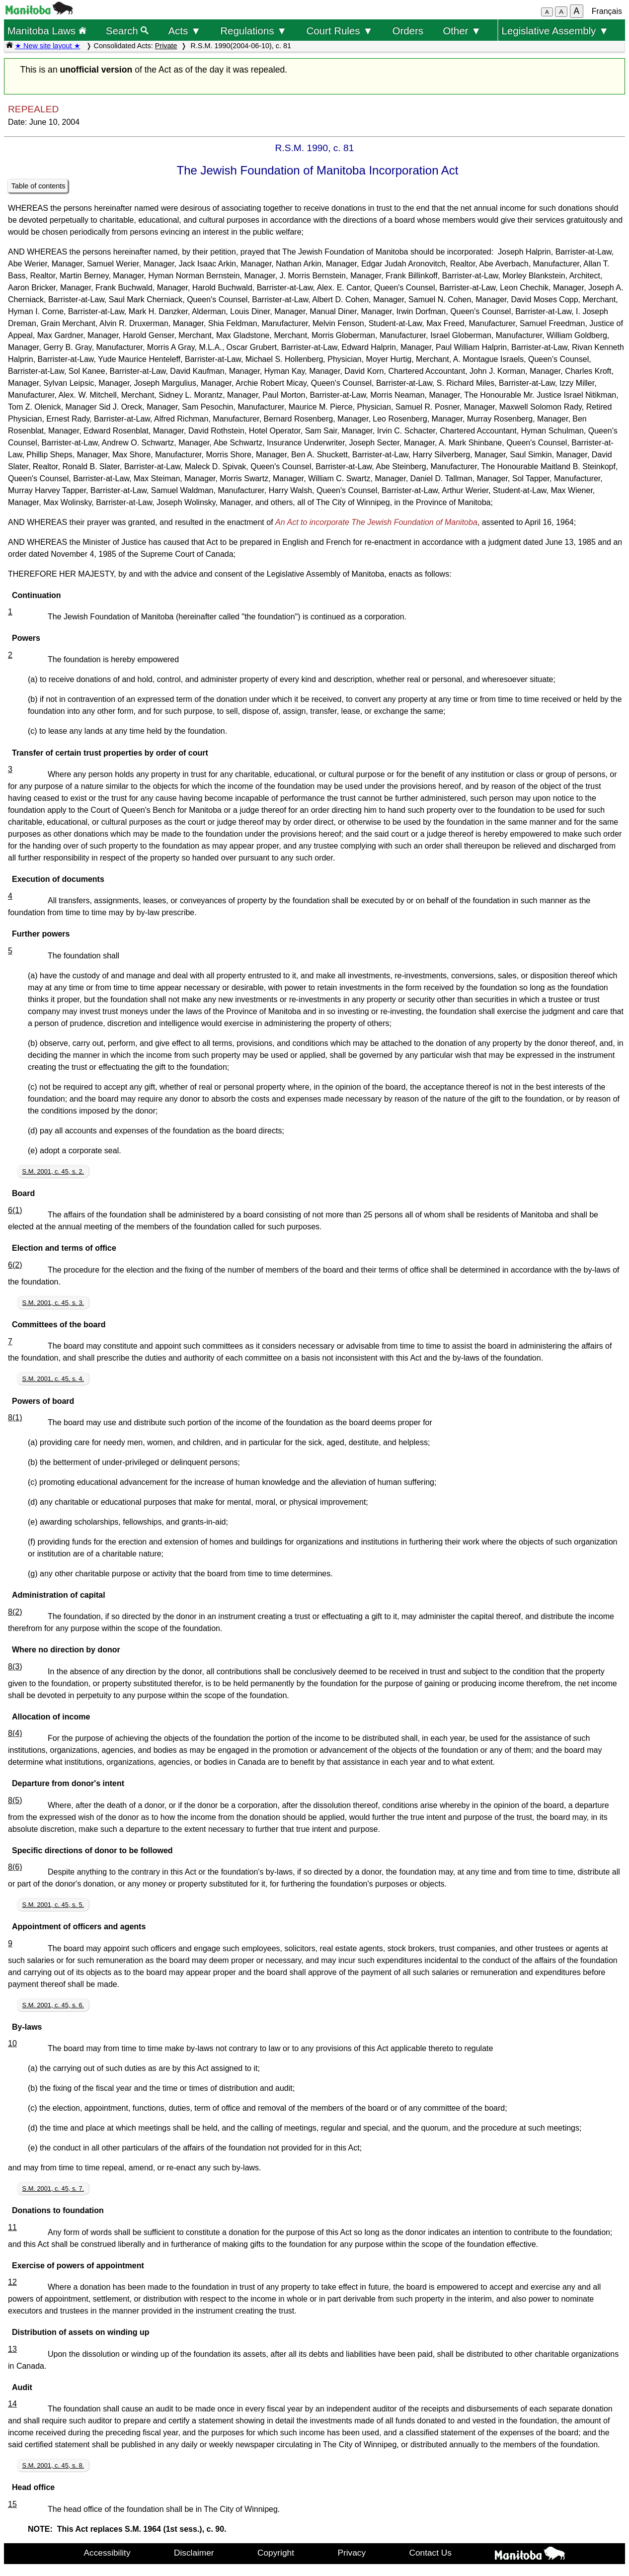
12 (12, 2282)
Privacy (351, 2553)
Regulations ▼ (253, 30)
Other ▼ (462, 30)
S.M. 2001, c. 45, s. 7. (53, 2188)
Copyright (275, 2553)
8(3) (15, 1666)
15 (12, 2504)
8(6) (15, 1867)
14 (12, 2404)
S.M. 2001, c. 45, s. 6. (53, 2005)
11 (12, 2227)
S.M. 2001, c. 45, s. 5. (53, 1904)
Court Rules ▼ (339, 30)
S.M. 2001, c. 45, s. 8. (53, 2465)
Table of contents (38, 186)
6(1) (15, 1210)
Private (166, 46)
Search (127, 30)
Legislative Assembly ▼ (555, 30)
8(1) (15, 1417)
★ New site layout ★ (47, 46)
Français (607, 11)
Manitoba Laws (46, 30)
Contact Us (430, 2553)
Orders (408, 30)
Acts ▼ (184, 30)
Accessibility (107, 2553)
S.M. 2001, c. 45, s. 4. (53, 1378)
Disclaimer (194, 2553)
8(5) (15, 1800)
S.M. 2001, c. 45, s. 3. (53, 1302)
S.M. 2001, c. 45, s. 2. (53, 1171)
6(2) (15, 1265)
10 (12, 2043)
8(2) (15, 1612)
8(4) (15, 1733)
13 (12, 2349)
